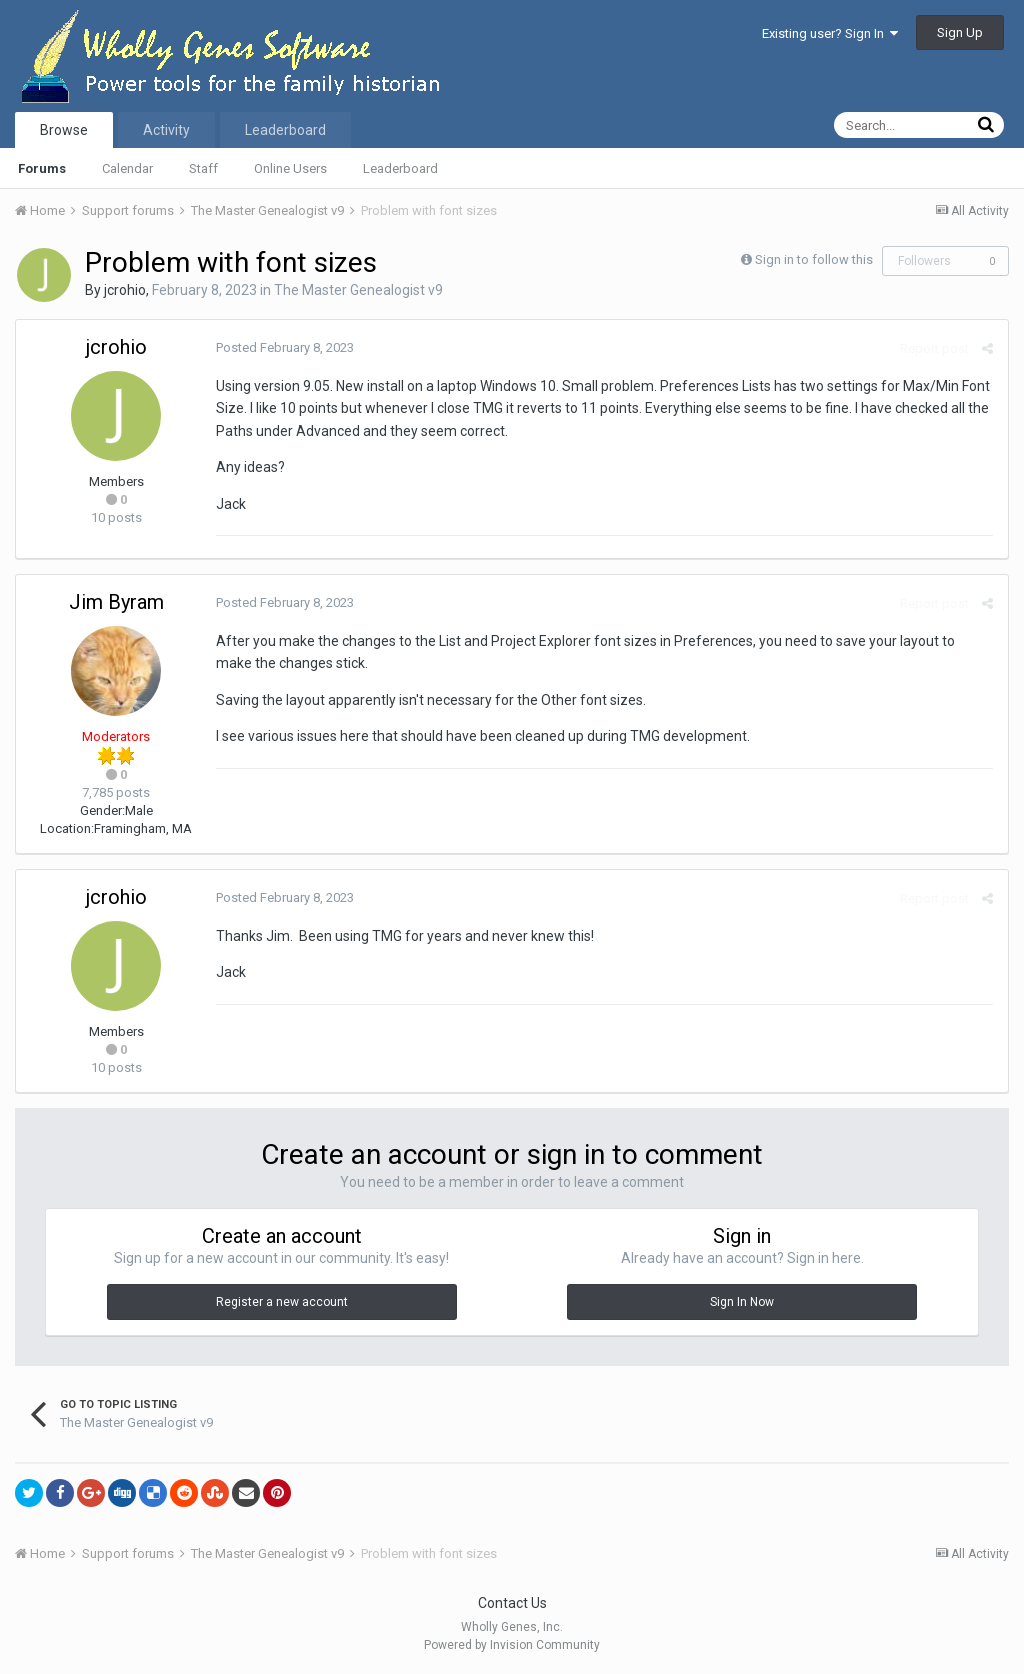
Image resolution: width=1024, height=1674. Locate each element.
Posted (285, 347)
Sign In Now (742, 1302)
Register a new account (282, 1302)
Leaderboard (400, 168)
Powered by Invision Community (512, 1645)
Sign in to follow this (814, 259)
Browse (64, 130)
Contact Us (512, 1603)
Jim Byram (116, 602)
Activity (166, 130)
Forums (42, 168)
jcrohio (125, 290)
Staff (203, 168)
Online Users (290, 168)
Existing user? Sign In (830, 33)
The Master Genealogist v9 (358, 290)
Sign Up (960, 32)
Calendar (127, 168)
